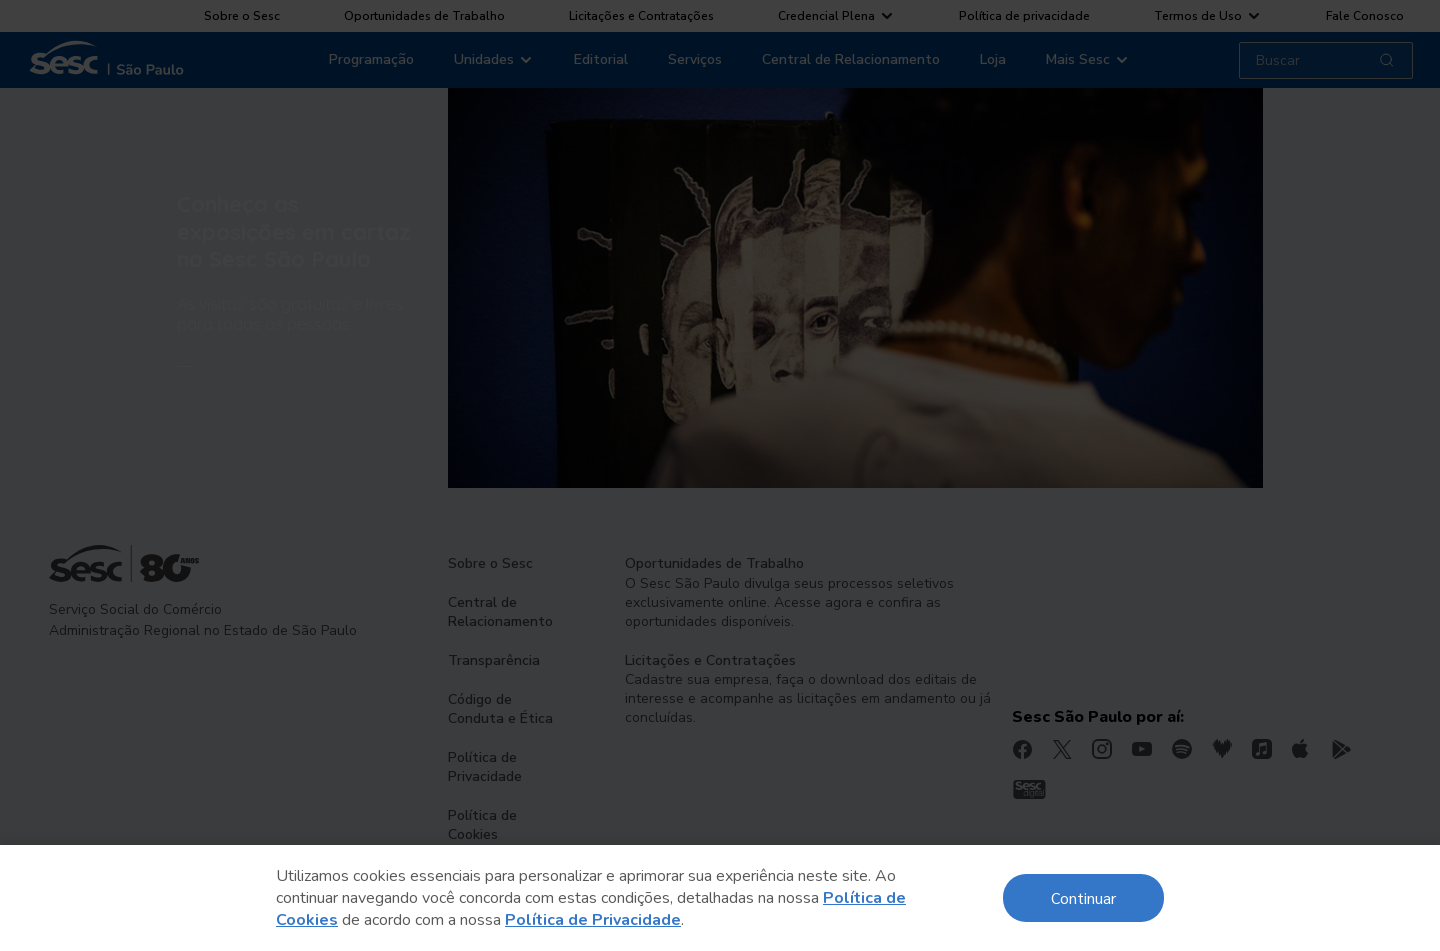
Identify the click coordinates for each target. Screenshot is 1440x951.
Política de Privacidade (593, 920)
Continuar (1083, 897)
